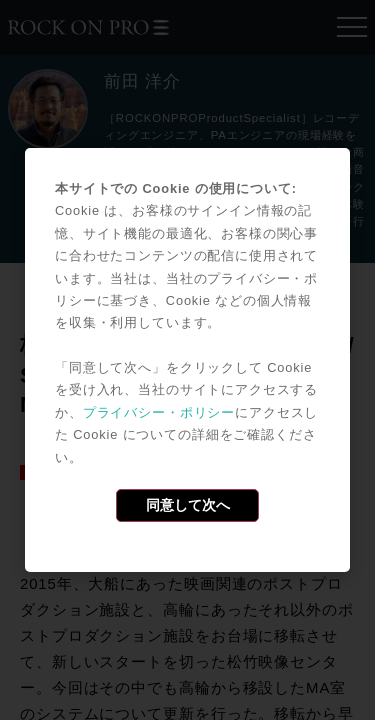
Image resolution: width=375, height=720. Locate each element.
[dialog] (187, 360)
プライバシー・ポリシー (159, 412)
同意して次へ (188, 505)
